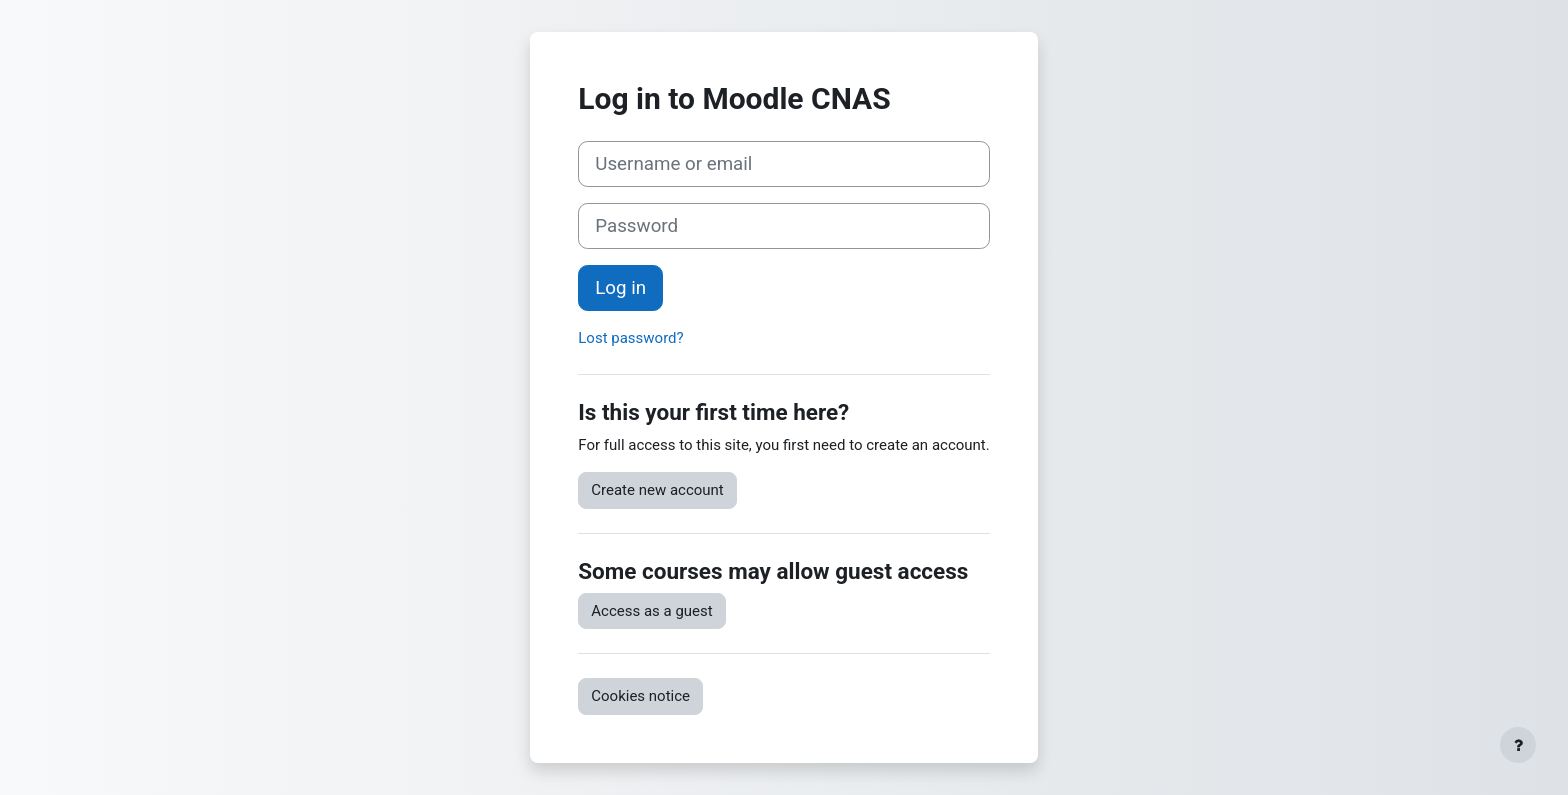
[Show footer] (1518, 745)
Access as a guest (651, 611)
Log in (620, 288)
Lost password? (630, 338)
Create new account (657, 490)
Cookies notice (640, 696)
